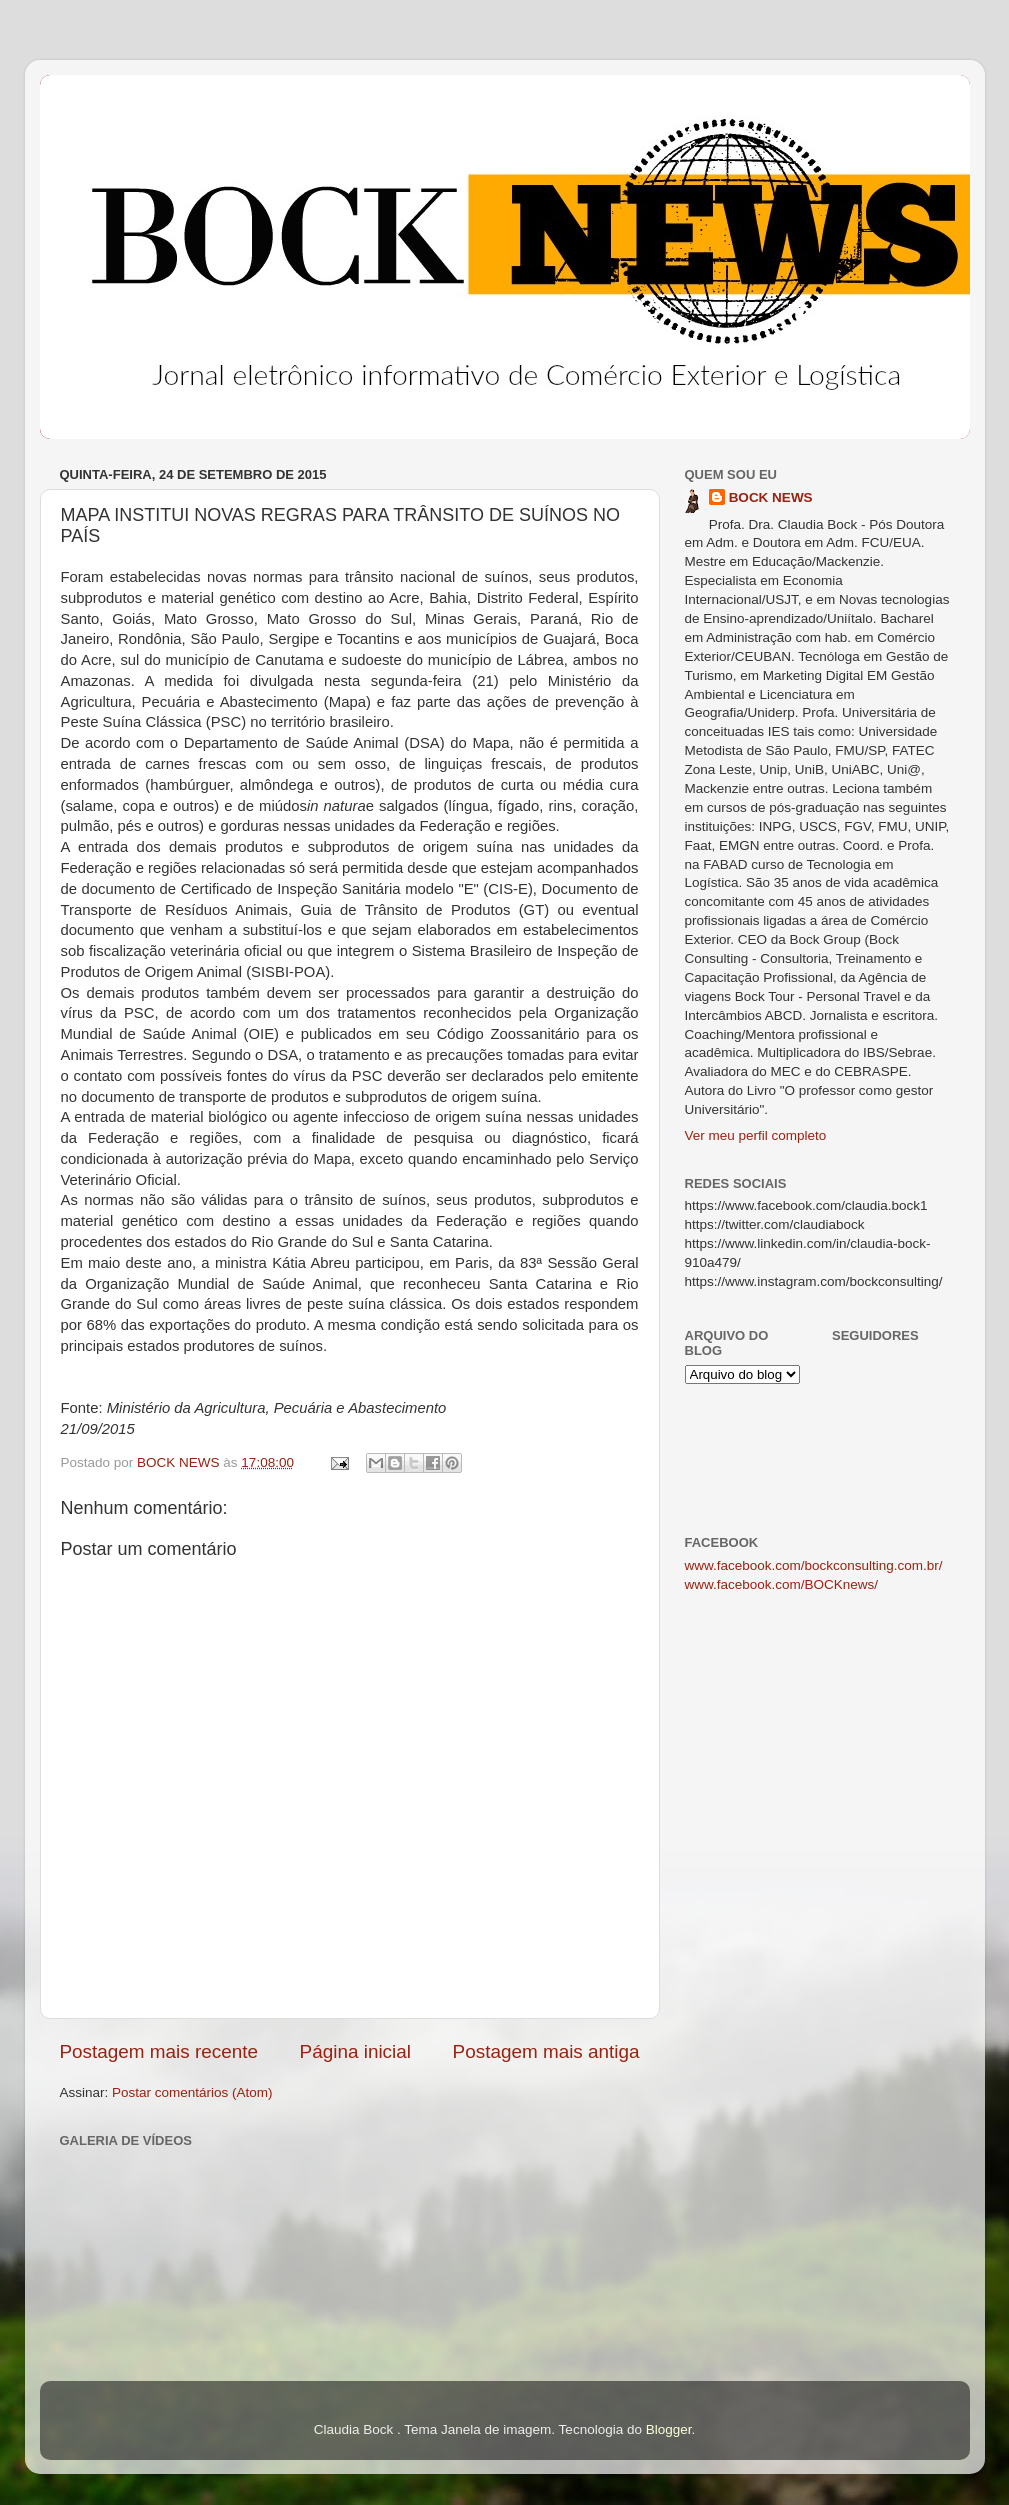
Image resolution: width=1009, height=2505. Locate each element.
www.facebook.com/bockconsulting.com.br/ (814, 1565)
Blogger (669, 2429)
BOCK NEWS (771, 497)
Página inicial (355, 2051)
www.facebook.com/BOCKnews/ (782, 1584)
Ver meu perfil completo (756, 1135)
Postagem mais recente (159, 2051)
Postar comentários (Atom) (192, 2092)
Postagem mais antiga (546, 2051)
